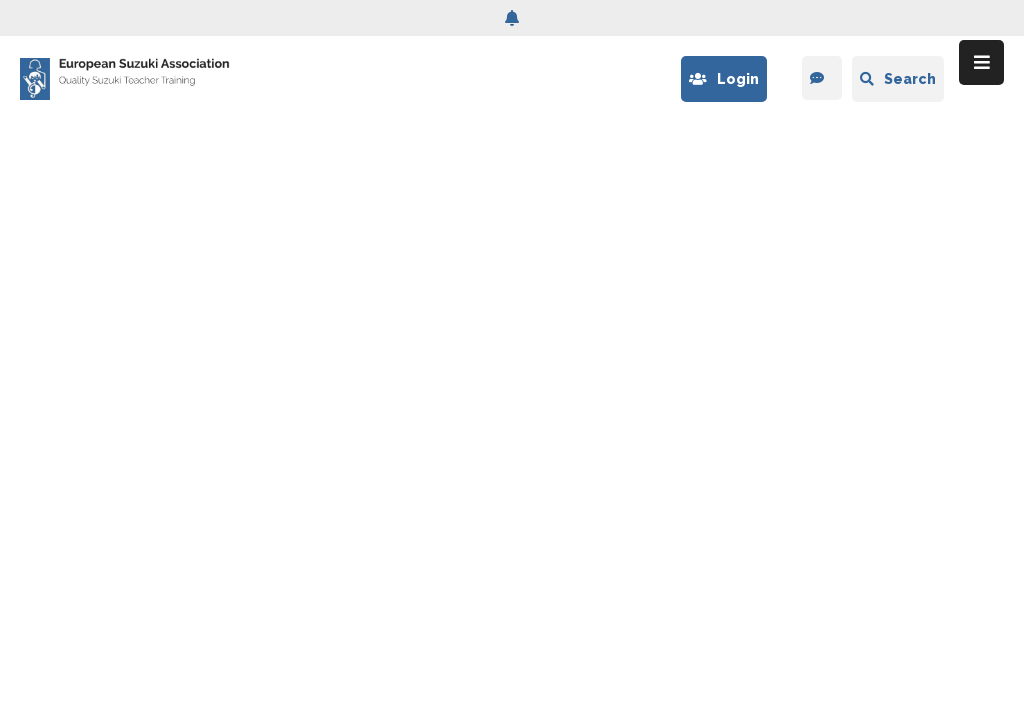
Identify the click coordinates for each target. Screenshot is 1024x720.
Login (724, 79)
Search (898, 79)
